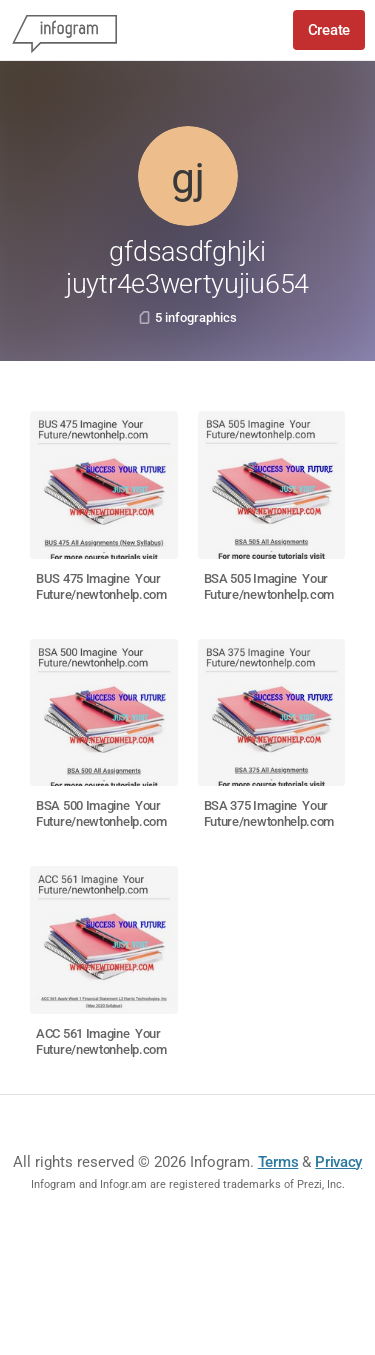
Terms (278, 1162)
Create (329, 30)
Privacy (338, 1162)
